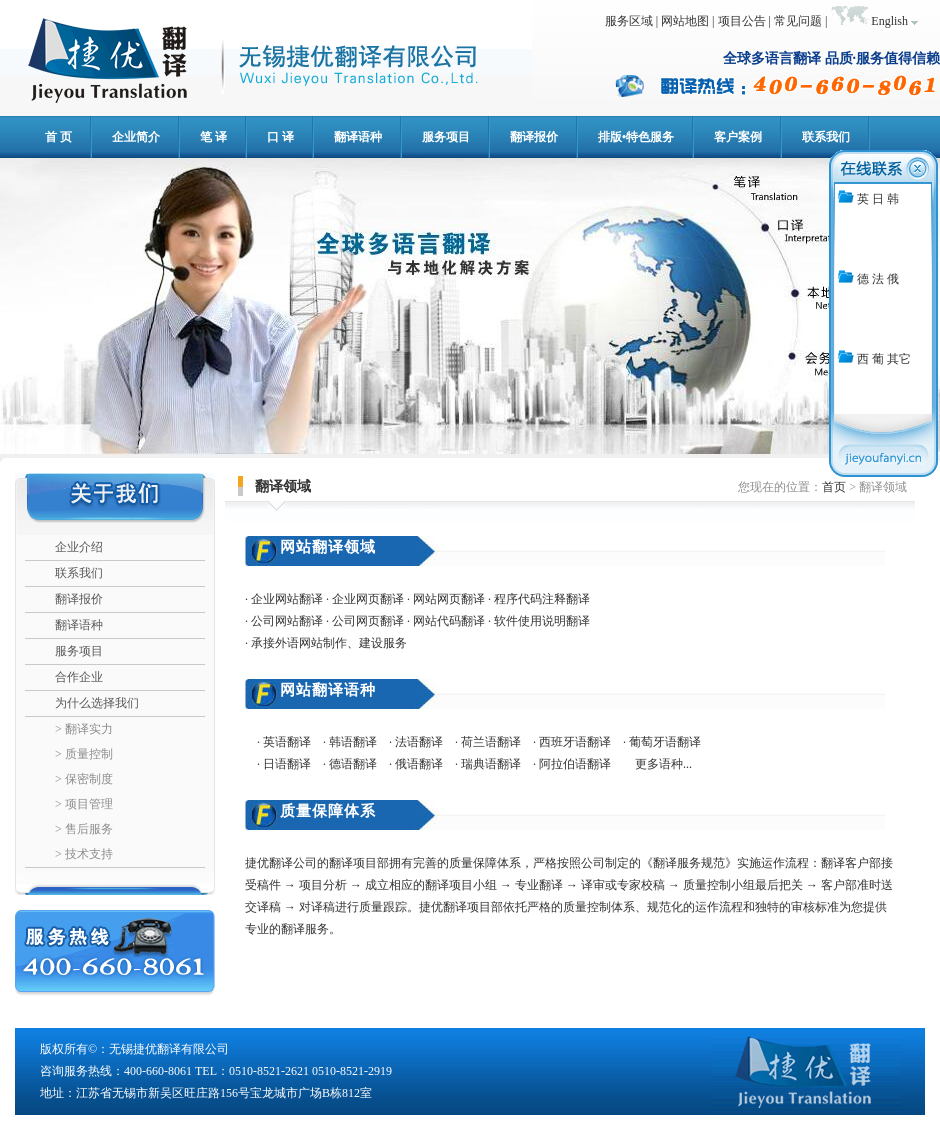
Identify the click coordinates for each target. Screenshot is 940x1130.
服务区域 (629, 21)
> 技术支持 (84, 854)
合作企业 (79, 677)
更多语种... (663, 764)
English (889, 21)
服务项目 (79, 651)
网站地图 (685, 21)
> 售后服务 (84, 829)
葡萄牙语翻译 (665, 742)
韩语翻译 (359, 742)
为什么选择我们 (97, 703)
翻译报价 (79, 599)
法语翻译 (419, 742)
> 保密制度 (84, 779)
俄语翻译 (419, 764)
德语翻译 (353, 764)
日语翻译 (287, 764)
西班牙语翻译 (575, 742)
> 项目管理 (84, 804)
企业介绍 (79, 547)
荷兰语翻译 (491, 742)
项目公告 (742, 21)
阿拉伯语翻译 (575, 764)
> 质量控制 (84, 754)
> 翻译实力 (84, 729)
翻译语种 (79, 625)
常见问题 (798, 21)
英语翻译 (287, 742)
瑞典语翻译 (491, 764)
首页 (834, 487)
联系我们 (79, 573)
